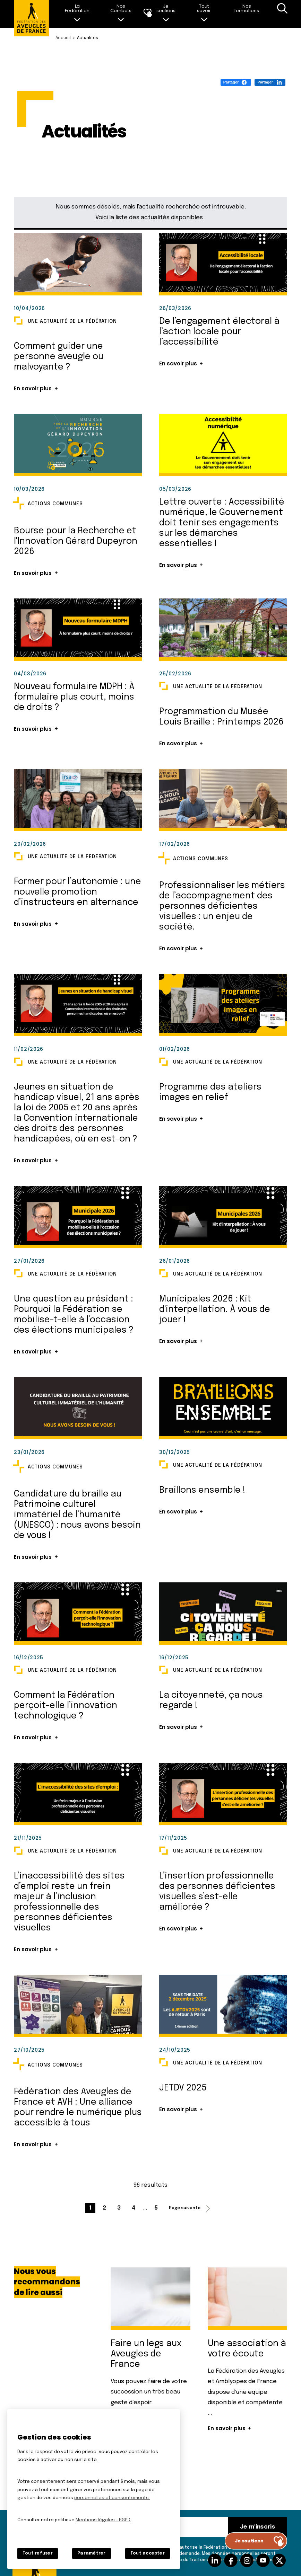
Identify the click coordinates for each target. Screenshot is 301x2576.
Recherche (282, 14)
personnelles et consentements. (112, 2498)
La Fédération (77, 8)
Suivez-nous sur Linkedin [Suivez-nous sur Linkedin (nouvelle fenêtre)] (214, 2560)
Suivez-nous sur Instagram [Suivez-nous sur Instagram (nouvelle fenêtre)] (246, 2560)
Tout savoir (204, 8)
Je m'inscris (257, 2527)
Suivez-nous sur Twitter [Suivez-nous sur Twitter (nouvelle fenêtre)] (279, 2560)
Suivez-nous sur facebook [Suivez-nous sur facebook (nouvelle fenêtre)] (230, 2560)
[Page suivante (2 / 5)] (190, 2208)
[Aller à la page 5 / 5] (156, 2208)
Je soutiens (165, 8)
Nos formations (246, 8)
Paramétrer (91, 2553)
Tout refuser (38, 2553)
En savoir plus (33, 388)
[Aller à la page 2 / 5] (104, 2208)
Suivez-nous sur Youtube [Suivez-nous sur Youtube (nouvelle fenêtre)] (262, 2560)
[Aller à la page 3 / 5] (118, 2208)
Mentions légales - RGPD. (103, 2520)
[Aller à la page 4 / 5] (133, 2208)
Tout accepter (147, 2553)
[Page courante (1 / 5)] (90, 2208)
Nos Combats (120, 8)
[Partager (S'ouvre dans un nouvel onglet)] (236, 82)
